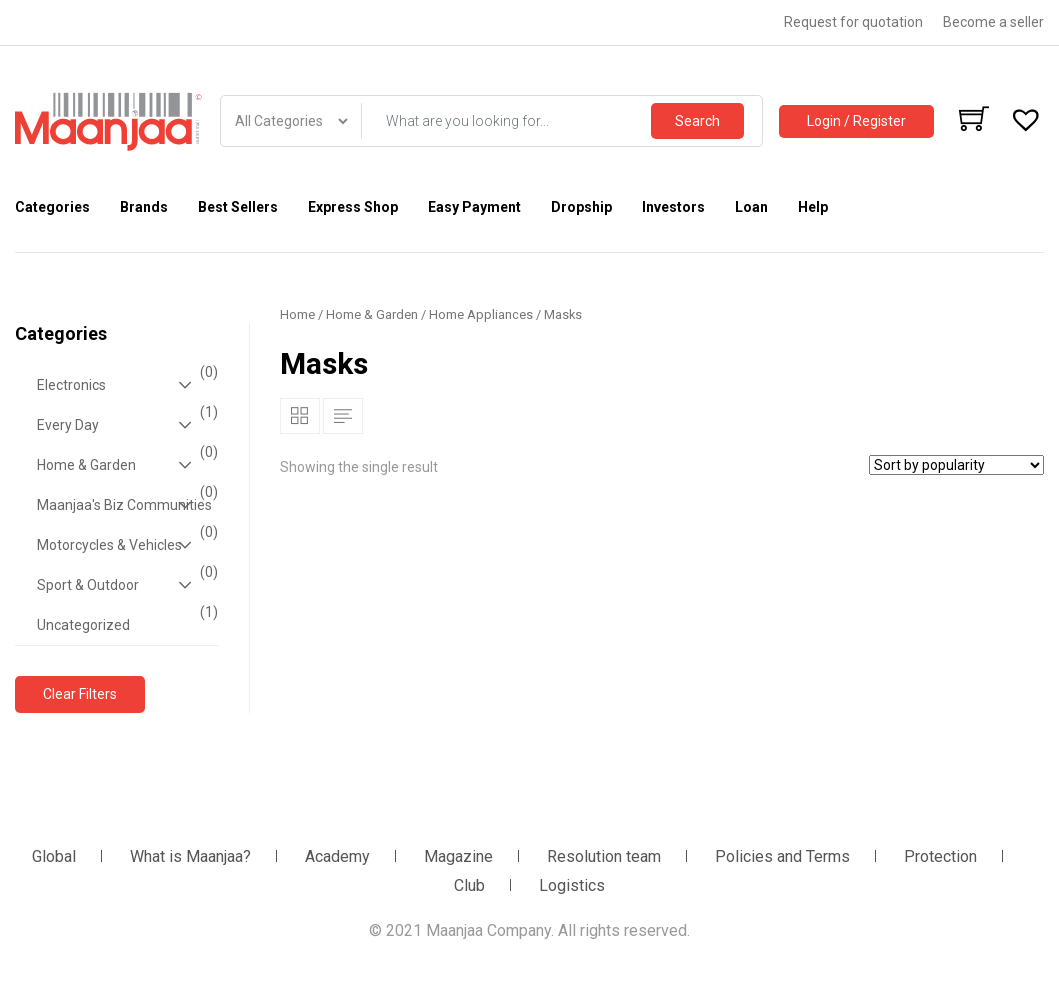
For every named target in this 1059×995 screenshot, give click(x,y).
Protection (940, 856)
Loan (751, 207)
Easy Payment (474, 207)
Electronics (125, 385)
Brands (144, 207)
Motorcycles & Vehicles (125, 545)
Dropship (581, 207)
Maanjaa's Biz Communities (125, 505)
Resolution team (604, 856)
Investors (673, 207)
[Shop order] (956, 465)
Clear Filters (80, 694)
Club (469, 885)
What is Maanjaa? (190, 856)
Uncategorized (125, 619)
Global (54, 856)
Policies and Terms (782, 856)
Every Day (125, 425)
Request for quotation (853, 22)
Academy (337, 856)
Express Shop (353, 207)
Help (813, 207)
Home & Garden (125, 465)
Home (297, 314)
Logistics (572, 885)
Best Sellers (238, 207)
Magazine (458, 856)
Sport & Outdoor (125, 585)
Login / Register (856, 121)
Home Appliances (481, 314)
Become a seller (993, 22)
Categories (52, 207)
